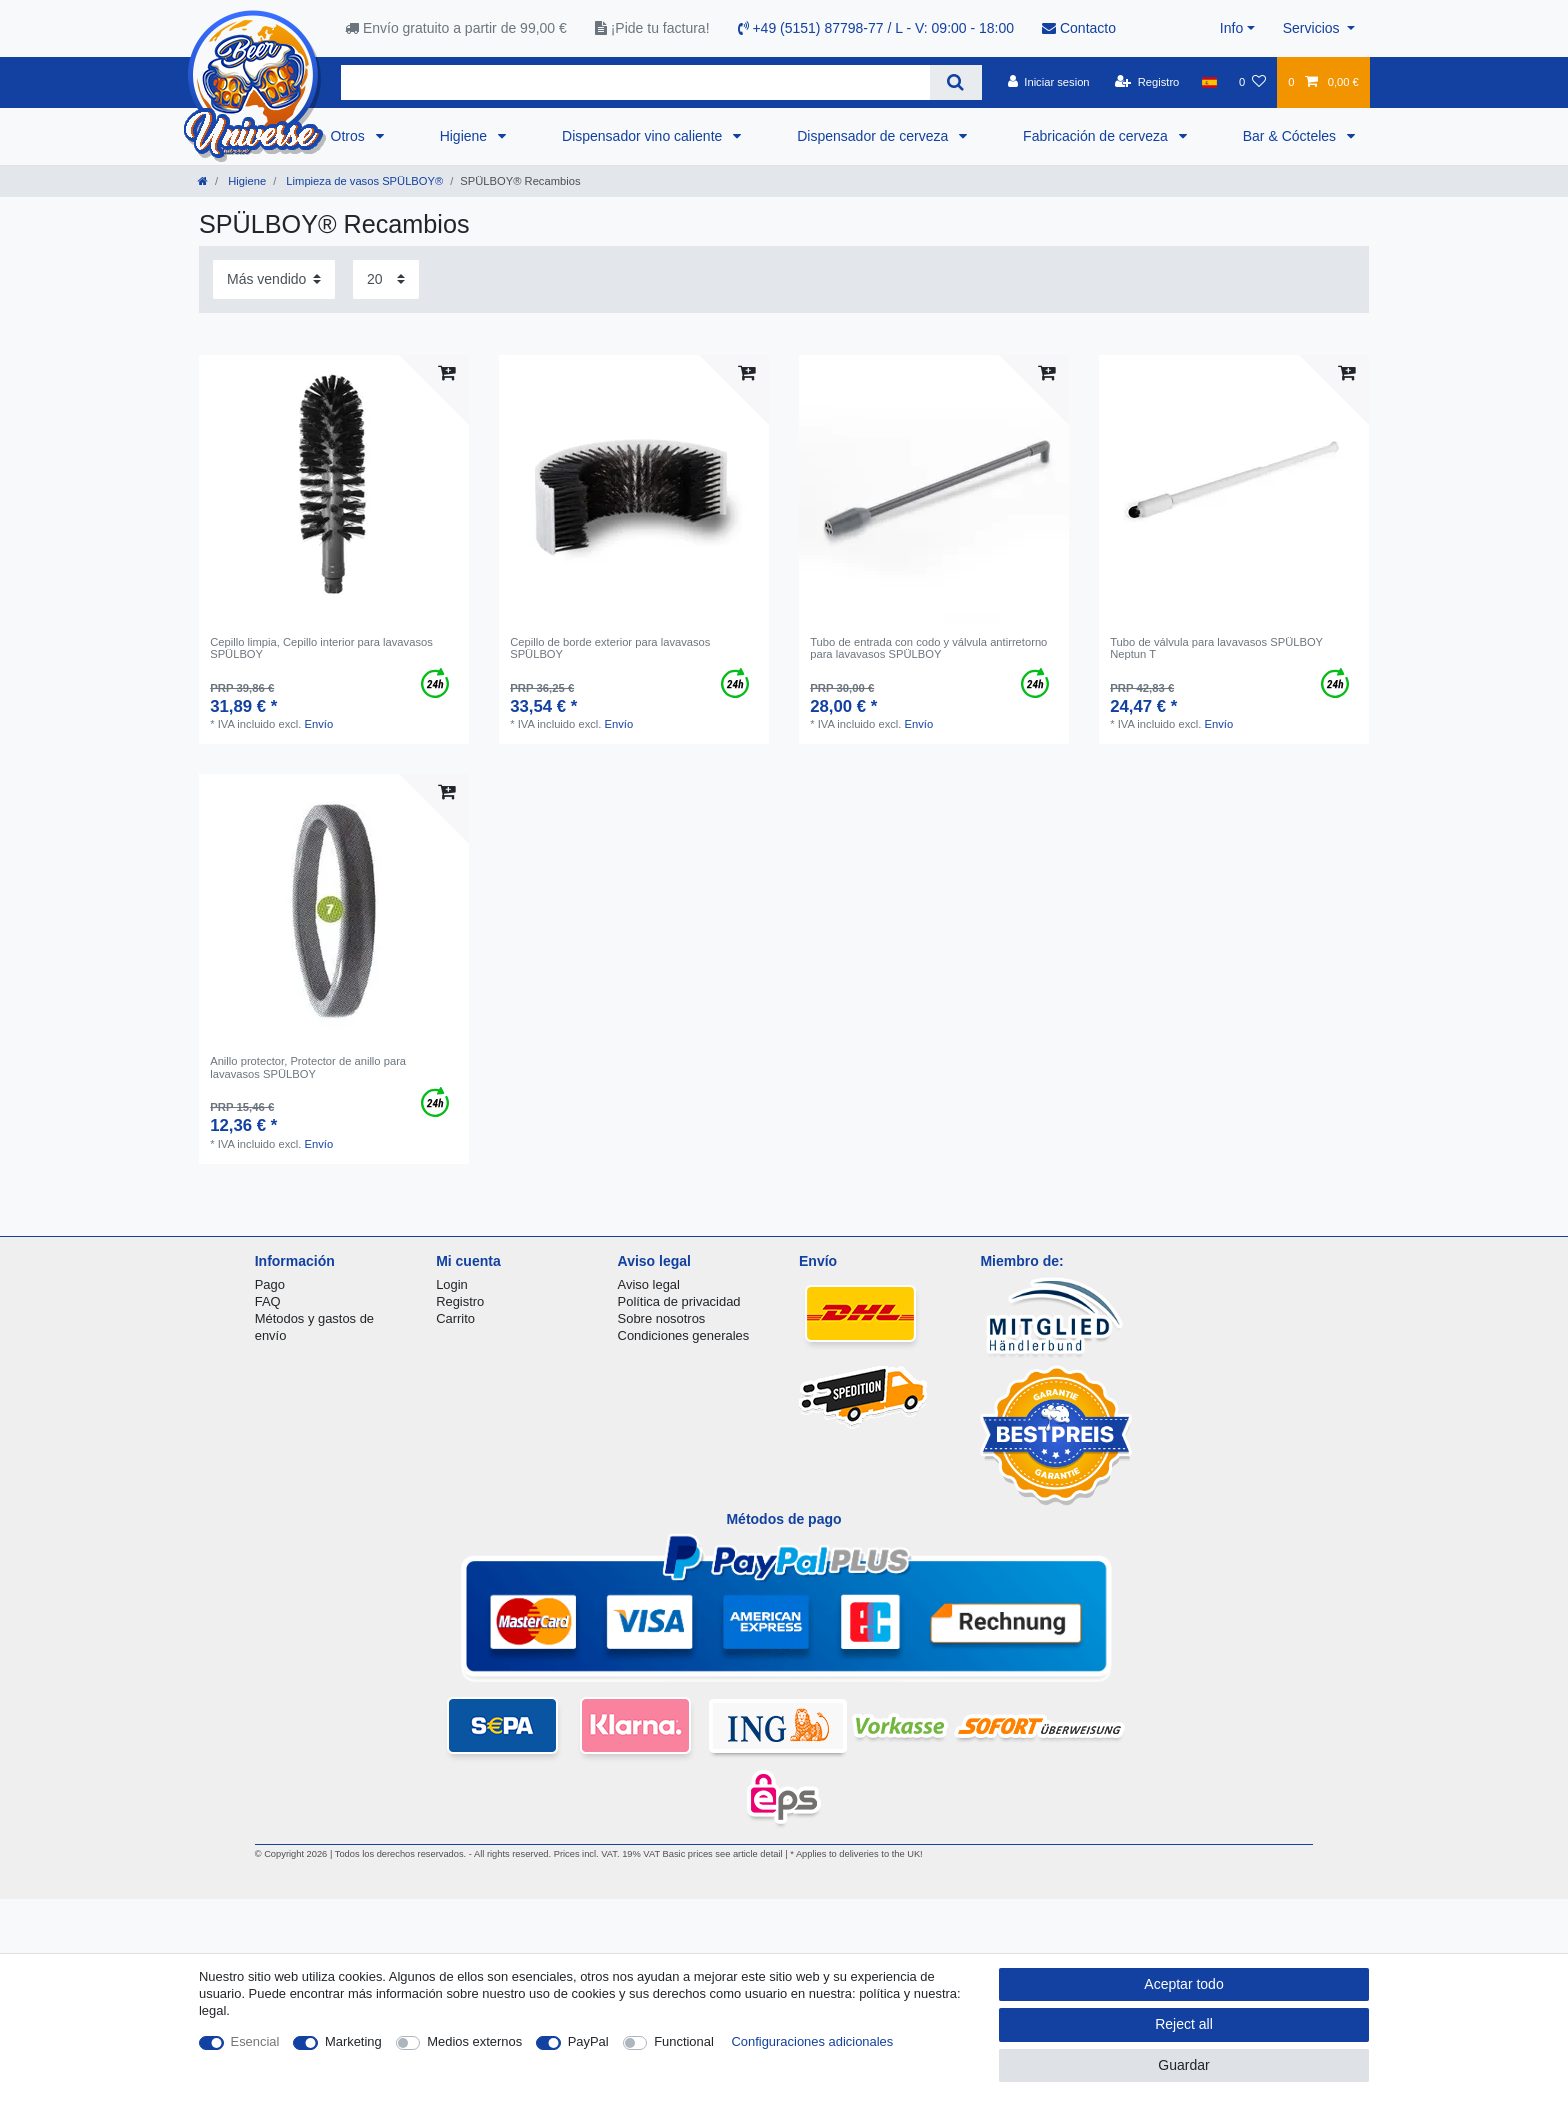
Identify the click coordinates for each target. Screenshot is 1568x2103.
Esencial (255, 2041)
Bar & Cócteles (1291, 136)
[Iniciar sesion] (1049, 82)
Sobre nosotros (662, 1318)
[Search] (955, 82)
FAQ (268, 1301)
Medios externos (474, 2041)
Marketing (353, 2041)
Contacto (1079, 28)
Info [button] (1231, 28)
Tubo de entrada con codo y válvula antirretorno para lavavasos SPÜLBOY (928, 648)
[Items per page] (386, 279)
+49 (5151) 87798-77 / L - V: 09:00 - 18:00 (876, 28)
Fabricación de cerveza (1097, 136)
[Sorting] (274, 279)
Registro (460, 1301)
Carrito (455, 1318)
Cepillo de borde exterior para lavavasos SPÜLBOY (610, 648)
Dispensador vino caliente (644, 136)
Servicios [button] (1313, 28)
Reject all (1184, 2024)
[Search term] (635, 82)
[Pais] (1209, 82)
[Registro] (1147, 82)
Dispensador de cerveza (874, 136)
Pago (270, 1284)
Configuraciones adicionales (812, 2041)
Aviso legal (649, 1284)
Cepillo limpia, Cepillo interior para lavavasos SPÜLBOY (321, 648)
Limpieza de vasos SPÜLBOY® (363, 181)
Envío (319, 724)
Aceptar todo (1183, 1984)
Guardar (1183, 2065)
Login (452, 1284)
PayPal (588, 2041)
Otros (350, 136)
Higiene (465, 136)
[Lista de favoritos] (1252, 82)
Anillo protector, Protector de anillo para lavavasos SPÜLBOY (308, 1067)
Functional (684, 2041)
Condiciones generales (684, 1335)
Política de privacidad (679, 1301)
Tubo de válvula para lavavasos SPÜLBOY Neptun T (1216, 648)
